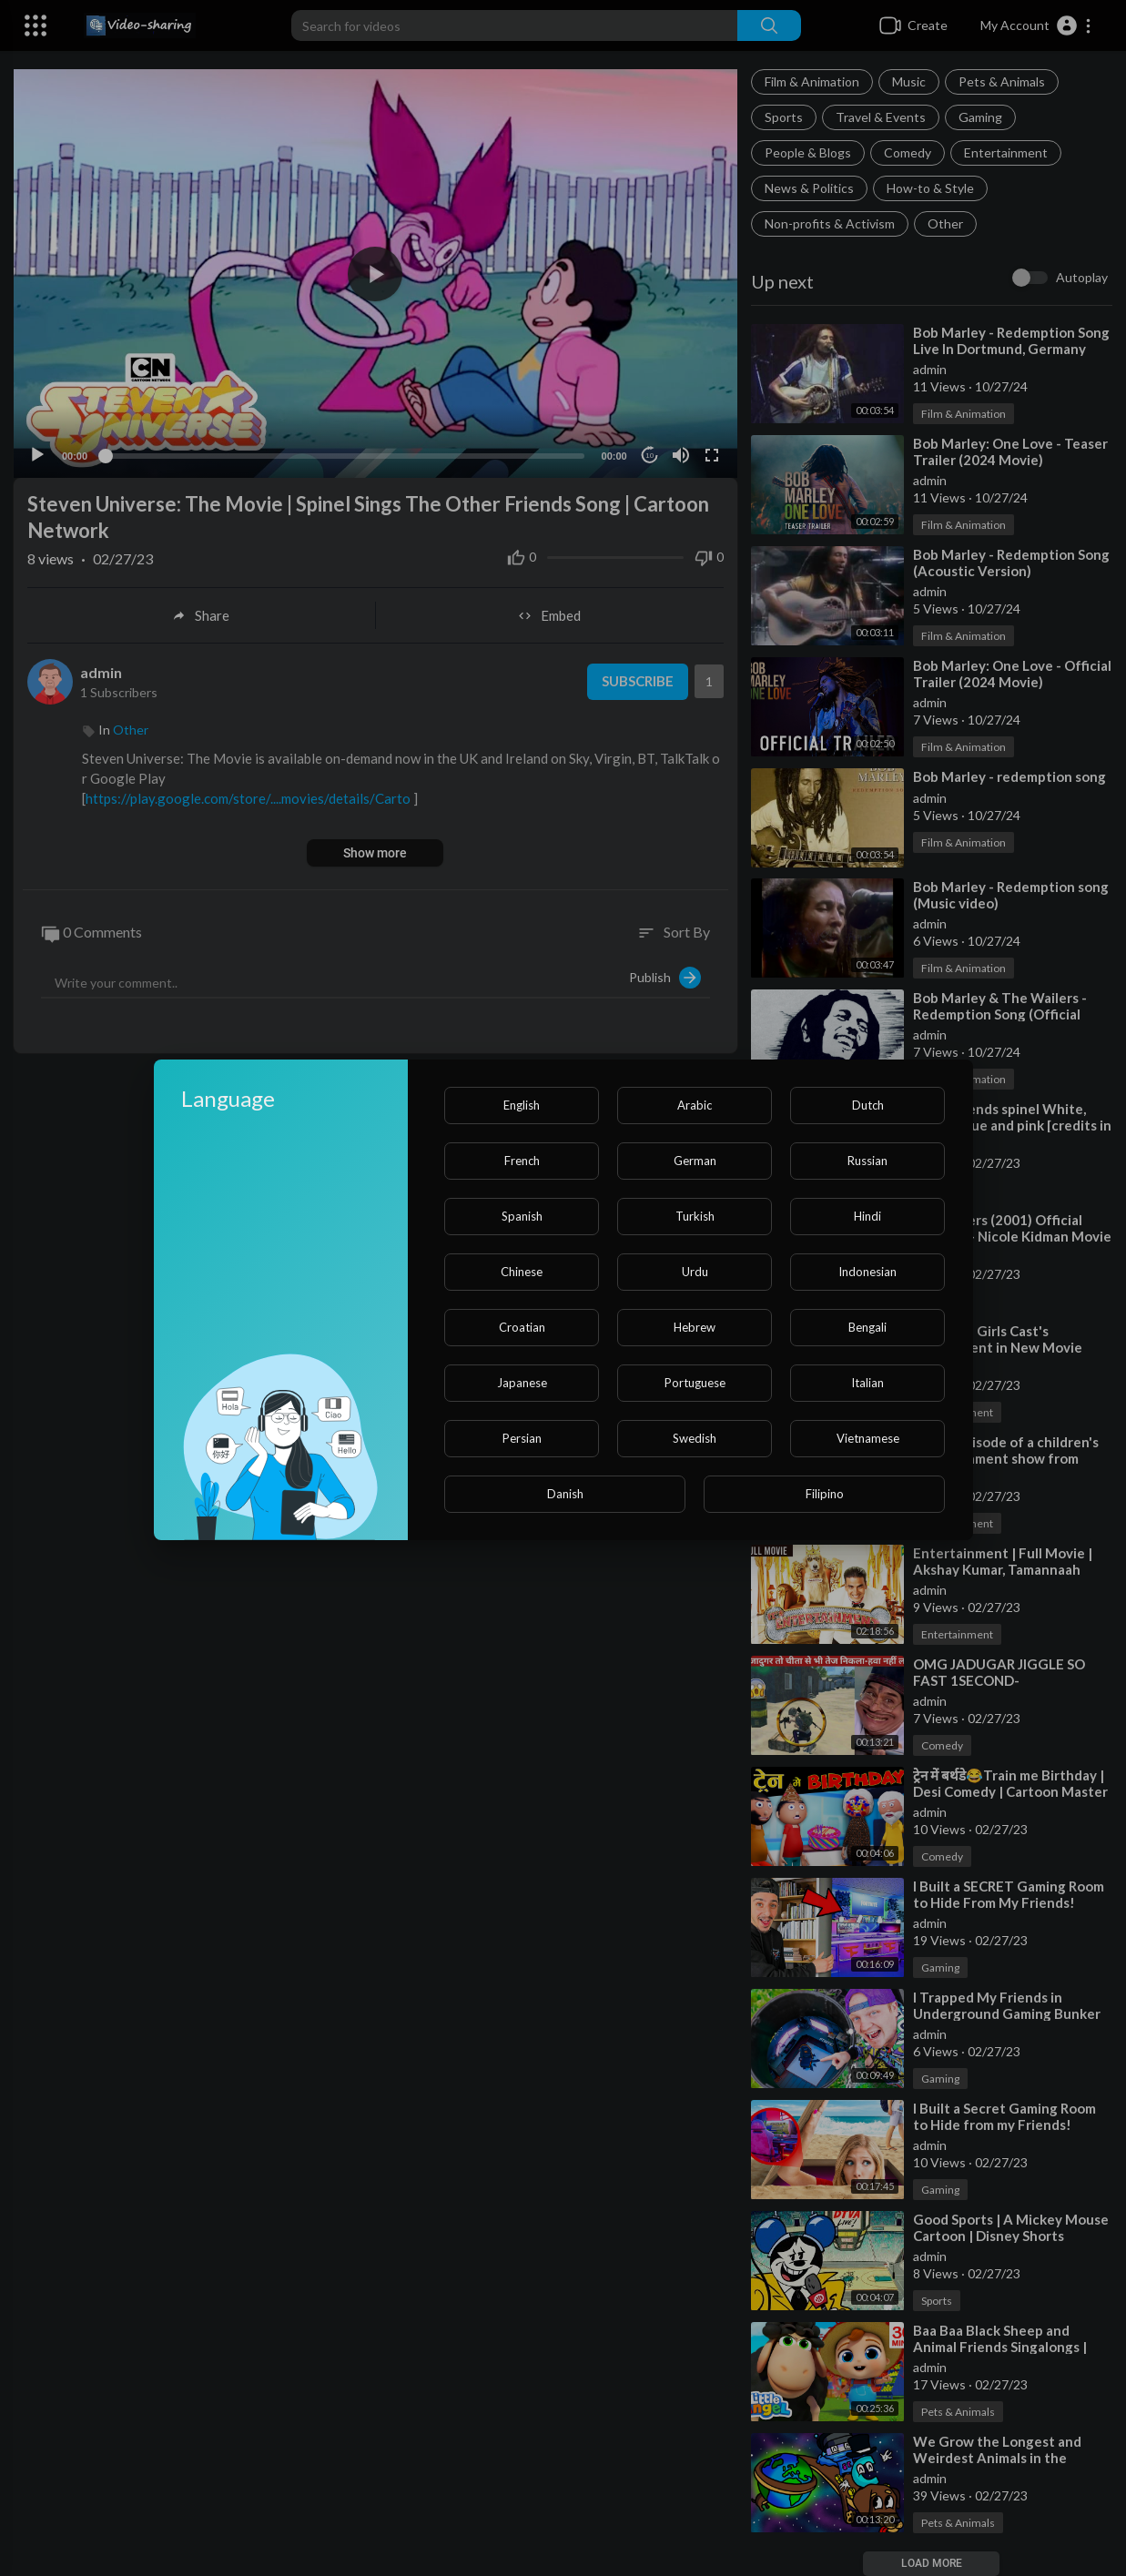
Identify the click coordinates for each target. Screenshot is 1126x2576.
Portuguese (694, 1382)
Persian (522, 1438)
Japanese (522, 1382)
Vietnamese (868, 1438)
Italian (867, 1382)
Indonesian (867, 1271)
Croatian (522, 1327)
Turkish (695, 1216)
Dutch (868, 1105)
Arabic (694, 1105)
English (521, 1105)
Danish (565, 1493)
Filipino (825, 1493)
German (695, 1160)
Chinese (522, 1271)
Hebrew (694, 1327)
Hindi (867, 1216)
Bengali (867, 1327)
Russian (867, 1160)
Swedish (694, 1438)
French (522, 1160)
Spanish (522, 1216)
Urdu (695, 1271)
